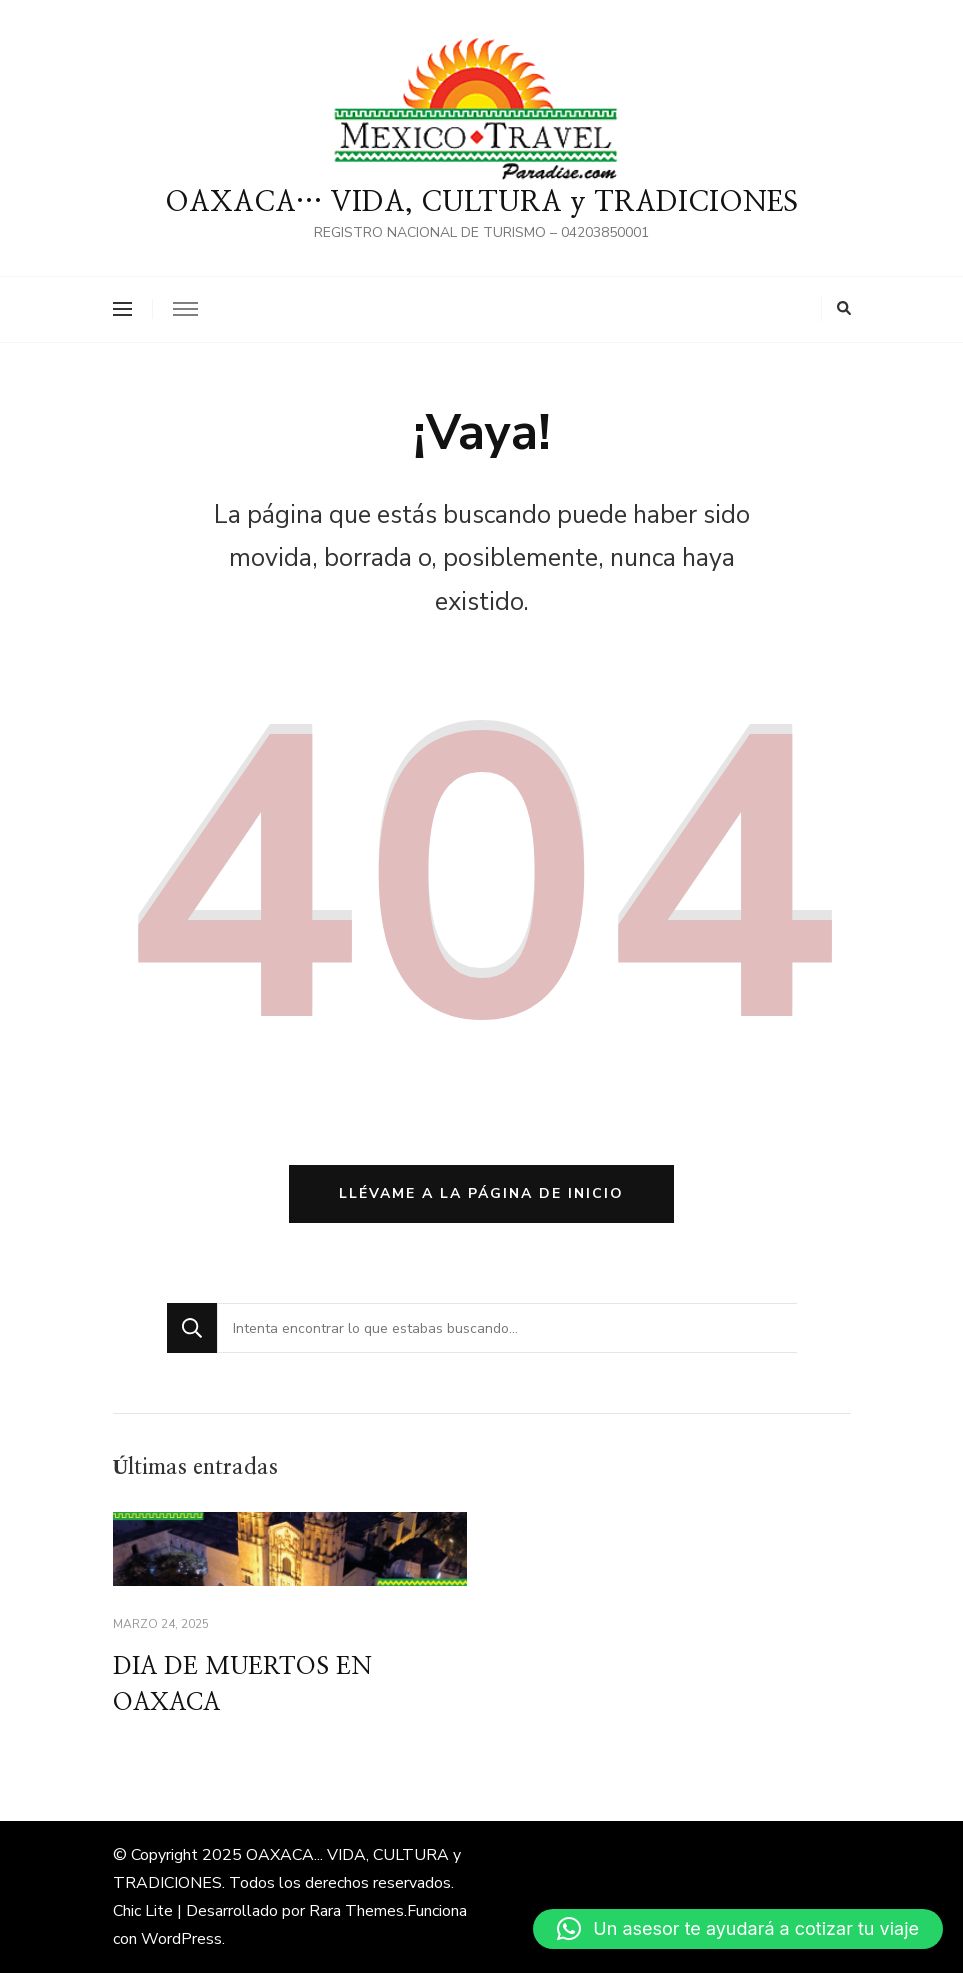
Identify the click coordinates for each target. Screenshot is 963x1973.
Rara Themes (356, 1911)
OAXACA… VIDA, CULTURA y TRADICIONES (481, 203)
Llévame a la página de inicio (481, 1193)
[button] (738, 1929)
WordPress (181, 1939)
